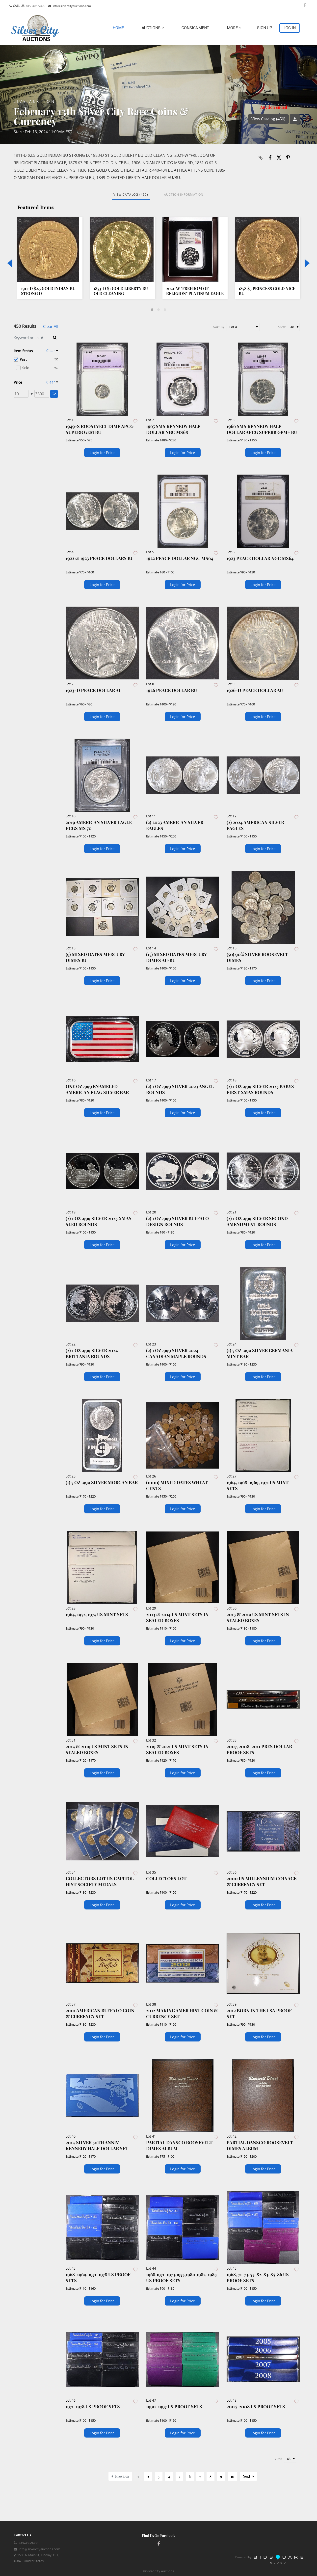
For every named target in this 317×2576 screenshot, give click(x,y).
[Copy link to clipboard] (261, 158)
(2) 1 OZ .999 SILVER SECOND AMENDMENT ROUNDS (257, 1221)
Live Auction (34, 101)
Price (18, 382)
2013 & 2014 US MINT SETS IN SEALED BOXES (177, 1617)
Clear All (50, 326)
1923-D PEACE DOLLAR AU (94, 690)
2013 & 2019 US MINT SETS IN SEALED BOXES (258, 1617)
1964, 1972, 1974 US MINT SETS (97, 1614)
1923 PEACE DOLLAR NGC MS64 (260, 558)
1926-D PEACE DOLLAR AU (255, 690)
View (282, 327)
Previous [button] (9, 263)
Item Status (23, 350)
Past (36, 359)
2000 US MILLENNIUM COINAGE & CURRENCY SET (261, 1881)
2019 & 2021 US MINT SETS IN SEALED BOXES (177, 1749)
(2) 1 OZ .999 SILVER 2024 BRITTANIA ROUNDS (92, 1353)
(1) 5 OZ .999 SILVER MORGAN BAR (102, 1482)
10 (232, 2476)
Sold (37, 368)
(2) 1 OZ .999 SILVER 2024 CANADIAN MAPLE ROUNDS (176, 1353)
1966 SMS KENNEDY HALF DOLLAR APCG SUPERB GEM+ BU (262, 429)
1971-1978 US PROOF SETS (93, 2407)
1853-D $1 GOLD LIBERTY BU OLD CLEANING (121, 291)
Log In (290, 28)
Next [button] (307, 263)
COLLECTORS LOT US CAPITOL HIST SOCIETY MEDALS (100, 1881)
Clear (50, 350)
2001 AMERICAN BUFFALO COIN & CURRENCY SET (100, 2013)
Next (248, 2476)
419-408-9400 (35, 6)
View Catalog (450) (268, 119)
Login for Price (102, 452)
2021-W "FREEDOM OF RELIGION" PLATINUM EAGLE (195, 291)
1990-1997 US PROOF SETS (174, 2407)
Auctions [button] (153, 28)
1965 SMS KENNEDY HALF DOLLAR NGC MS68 (173, 429)
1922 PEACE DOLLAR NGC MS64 (179, 558)
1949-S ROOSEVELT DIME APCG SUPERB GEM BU (99, 429)
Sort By (218, 327)
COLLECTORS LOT (166, 1878)
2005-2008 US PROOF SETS (256, 2407)
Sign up (264, 28)
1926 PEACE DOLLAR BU (171, 690)
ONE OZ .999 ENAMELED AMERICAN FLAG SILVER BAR (97, 1089)
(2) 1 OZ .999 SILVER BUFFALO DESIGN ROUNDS (177, 1221)
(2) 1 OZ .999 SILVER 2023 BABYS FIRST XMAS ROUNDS (260, 1089)
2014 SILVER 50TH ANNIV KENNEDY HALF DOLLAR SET (97, 2145)
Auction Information (184, 194)
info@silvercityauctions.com (72, 6)
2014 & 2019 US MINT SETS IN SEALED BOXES (97, 1749)
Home (119, 27)
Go (54, 393)
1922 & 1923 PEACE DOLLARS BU (99, 558)
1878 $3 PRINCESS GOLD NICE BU (267, 291)
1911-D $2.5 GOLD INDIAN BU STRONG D (48, 291)
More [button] (234, 28)
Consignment (195, 28)
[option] (49, 258)
